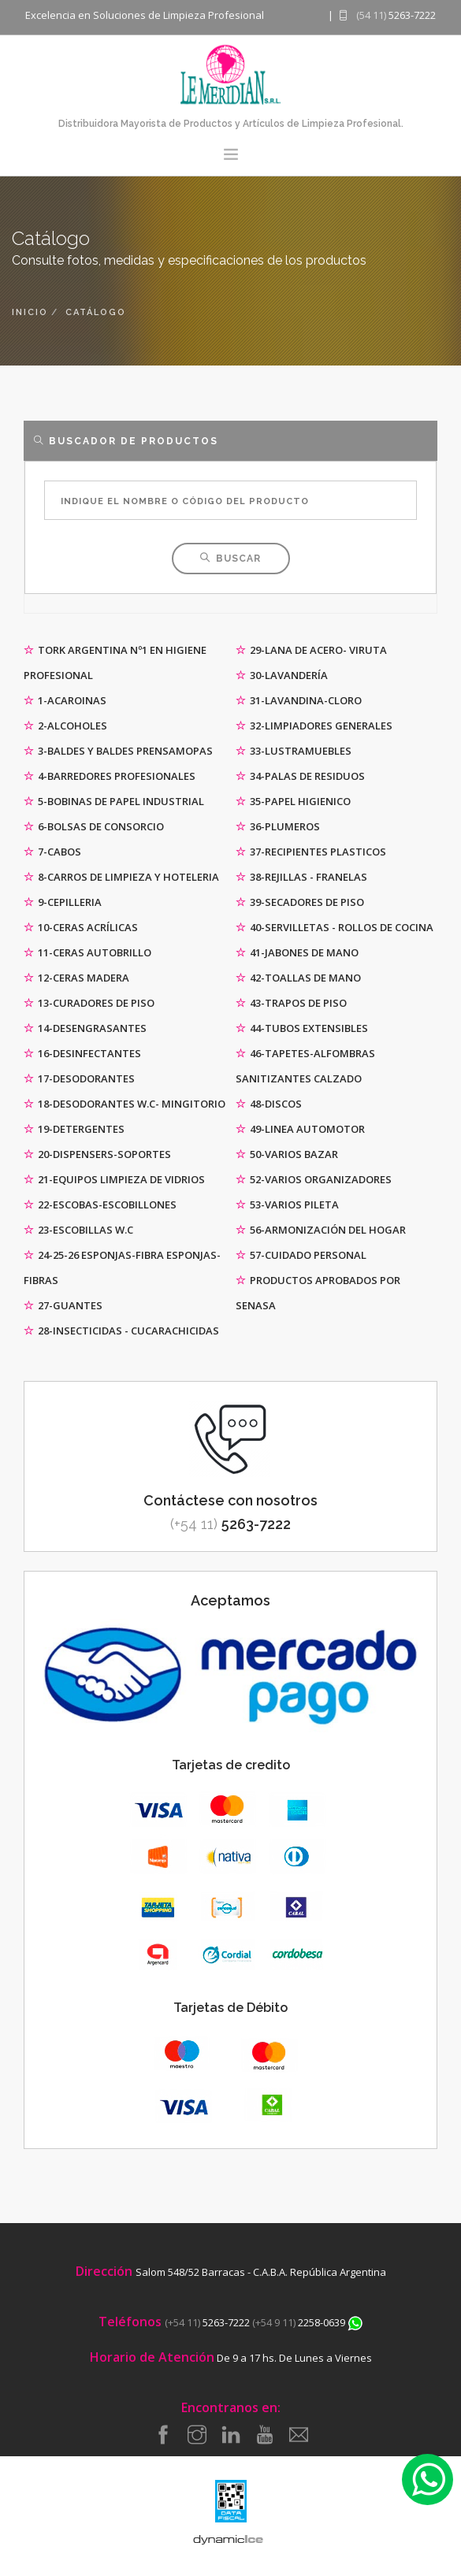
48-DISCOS (269, 1104)
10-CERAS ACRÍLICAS (81, 927)
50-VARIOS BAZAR (287, 1154)
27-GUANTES (63, 1305)
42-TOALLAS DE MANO (298, 978)
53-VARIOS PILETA (287, 1204)
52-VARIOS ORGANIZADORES (314, 1179)
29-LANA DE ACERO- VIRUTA (311, 650)
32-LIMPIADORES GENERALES (314, 725)
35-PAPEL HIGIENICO (293, 801)
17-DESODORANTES (79, 1078)
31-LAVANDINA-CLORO (299, 700)
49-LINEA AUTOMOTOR (300, 1129)
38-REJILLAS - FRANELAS (301, 877)
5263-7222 (230, 1524)
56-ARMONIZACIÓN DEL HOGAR (321, 1230)
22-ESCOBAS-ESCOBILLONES (100, 1204)
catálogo (95, 312)
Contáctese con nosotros (230, 1500)
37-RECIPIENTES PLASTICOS (311, 851)
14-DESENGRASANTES (85, 1028)
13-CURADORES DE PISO (89, 1003)
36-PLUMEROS (278, 826)
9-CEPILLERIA (63, 902)
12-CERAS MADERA (76, 978)
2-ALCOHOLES (65, 725)
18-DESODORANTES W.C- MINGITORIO (124, 1104)
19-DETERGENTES (74, 1129)
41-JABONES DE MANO (297, 952)
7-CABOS (52, 851)
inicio (30, 312)
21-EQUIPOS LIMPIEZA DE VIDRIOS (114, 1179)
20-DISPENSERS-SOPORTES (97, 1154)
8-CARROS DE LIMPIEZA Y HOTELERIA (121, 877)
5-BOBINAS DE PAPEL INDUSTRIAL (114, 801)
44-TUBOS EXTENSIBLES (302, 1028)
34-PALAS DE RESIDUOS (300, 776)
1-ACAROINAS (65, 700)
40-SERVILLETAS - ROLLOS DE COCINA (334, 927)
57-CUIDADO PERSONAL (301, 1255)
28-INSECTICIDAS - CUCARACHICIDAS (121, 1330)
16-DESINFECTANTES (82, 1053)
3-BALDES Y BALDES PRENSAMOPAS (118, 751)
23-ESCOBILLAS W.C (78, 1230)
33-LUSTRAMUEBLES (293, 751)
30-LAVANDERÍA (282, 675)
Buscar (230, 558)
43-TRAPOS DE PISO (291, 1003)
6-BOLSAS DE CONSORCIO (94, 826)
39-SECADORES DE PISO (300, 902)
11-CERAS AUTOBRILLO (87, 952)
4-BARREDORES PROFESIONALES (109, 776)
